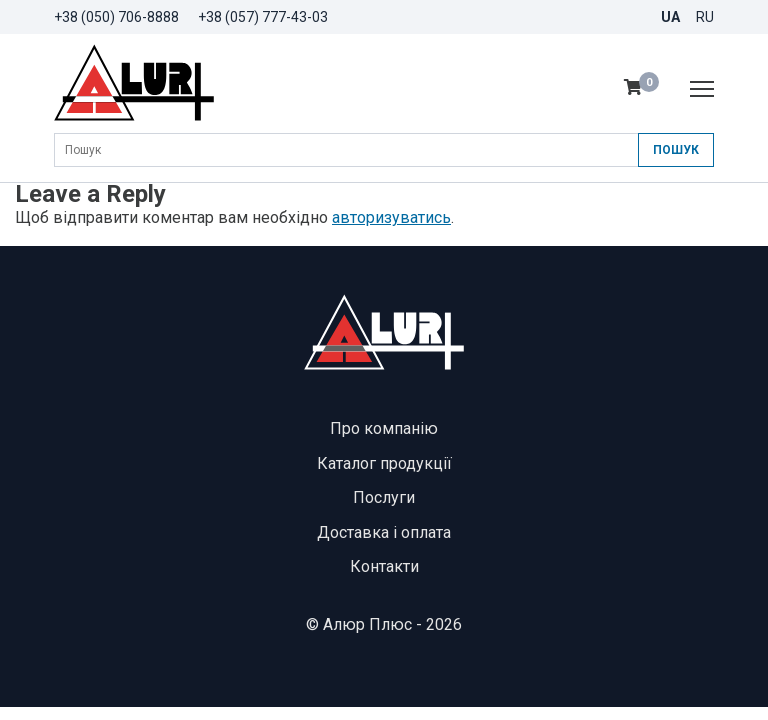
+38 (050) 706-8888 (116, 17)
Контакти (384, 566)
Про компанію (384, 428)
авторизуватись (391, 217)
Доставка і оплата (384, 532)
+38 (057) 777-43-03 (263, 17)
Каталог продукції (384, 463)
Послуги (384, 497)
